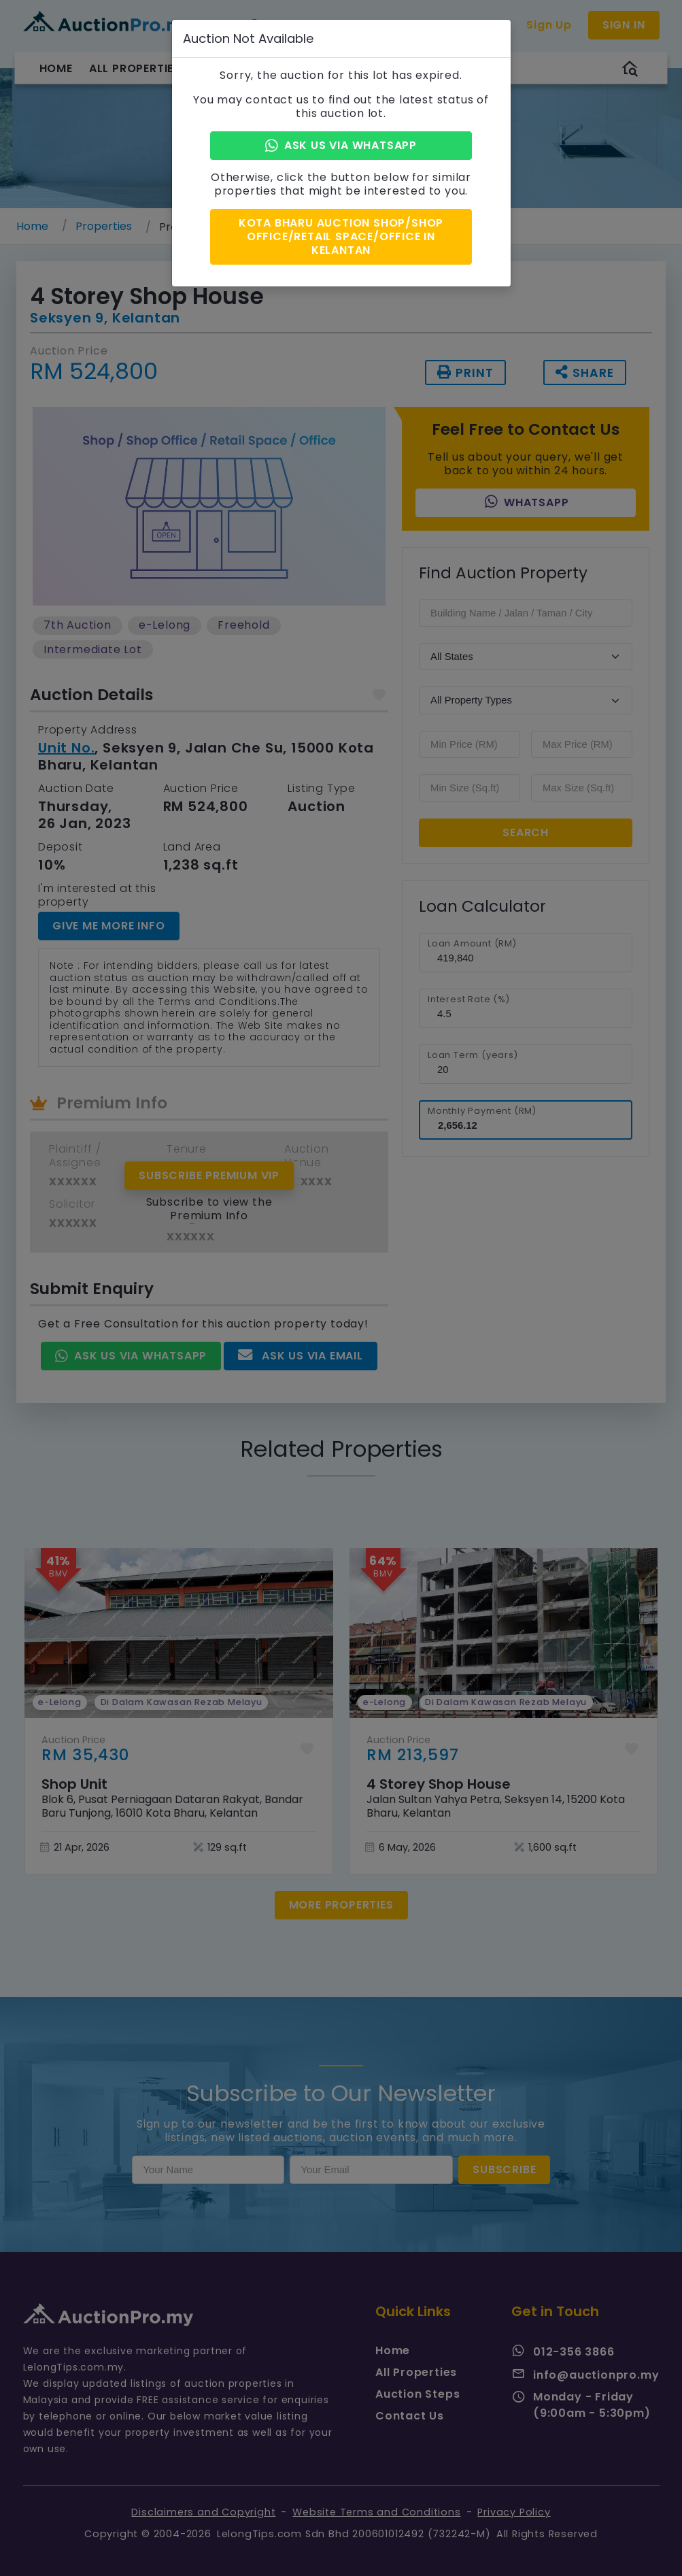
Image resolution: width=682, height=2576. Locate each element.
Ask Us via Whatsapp (341, 145)
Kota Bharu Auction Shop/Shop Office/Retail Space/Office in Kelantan (341, 236)
